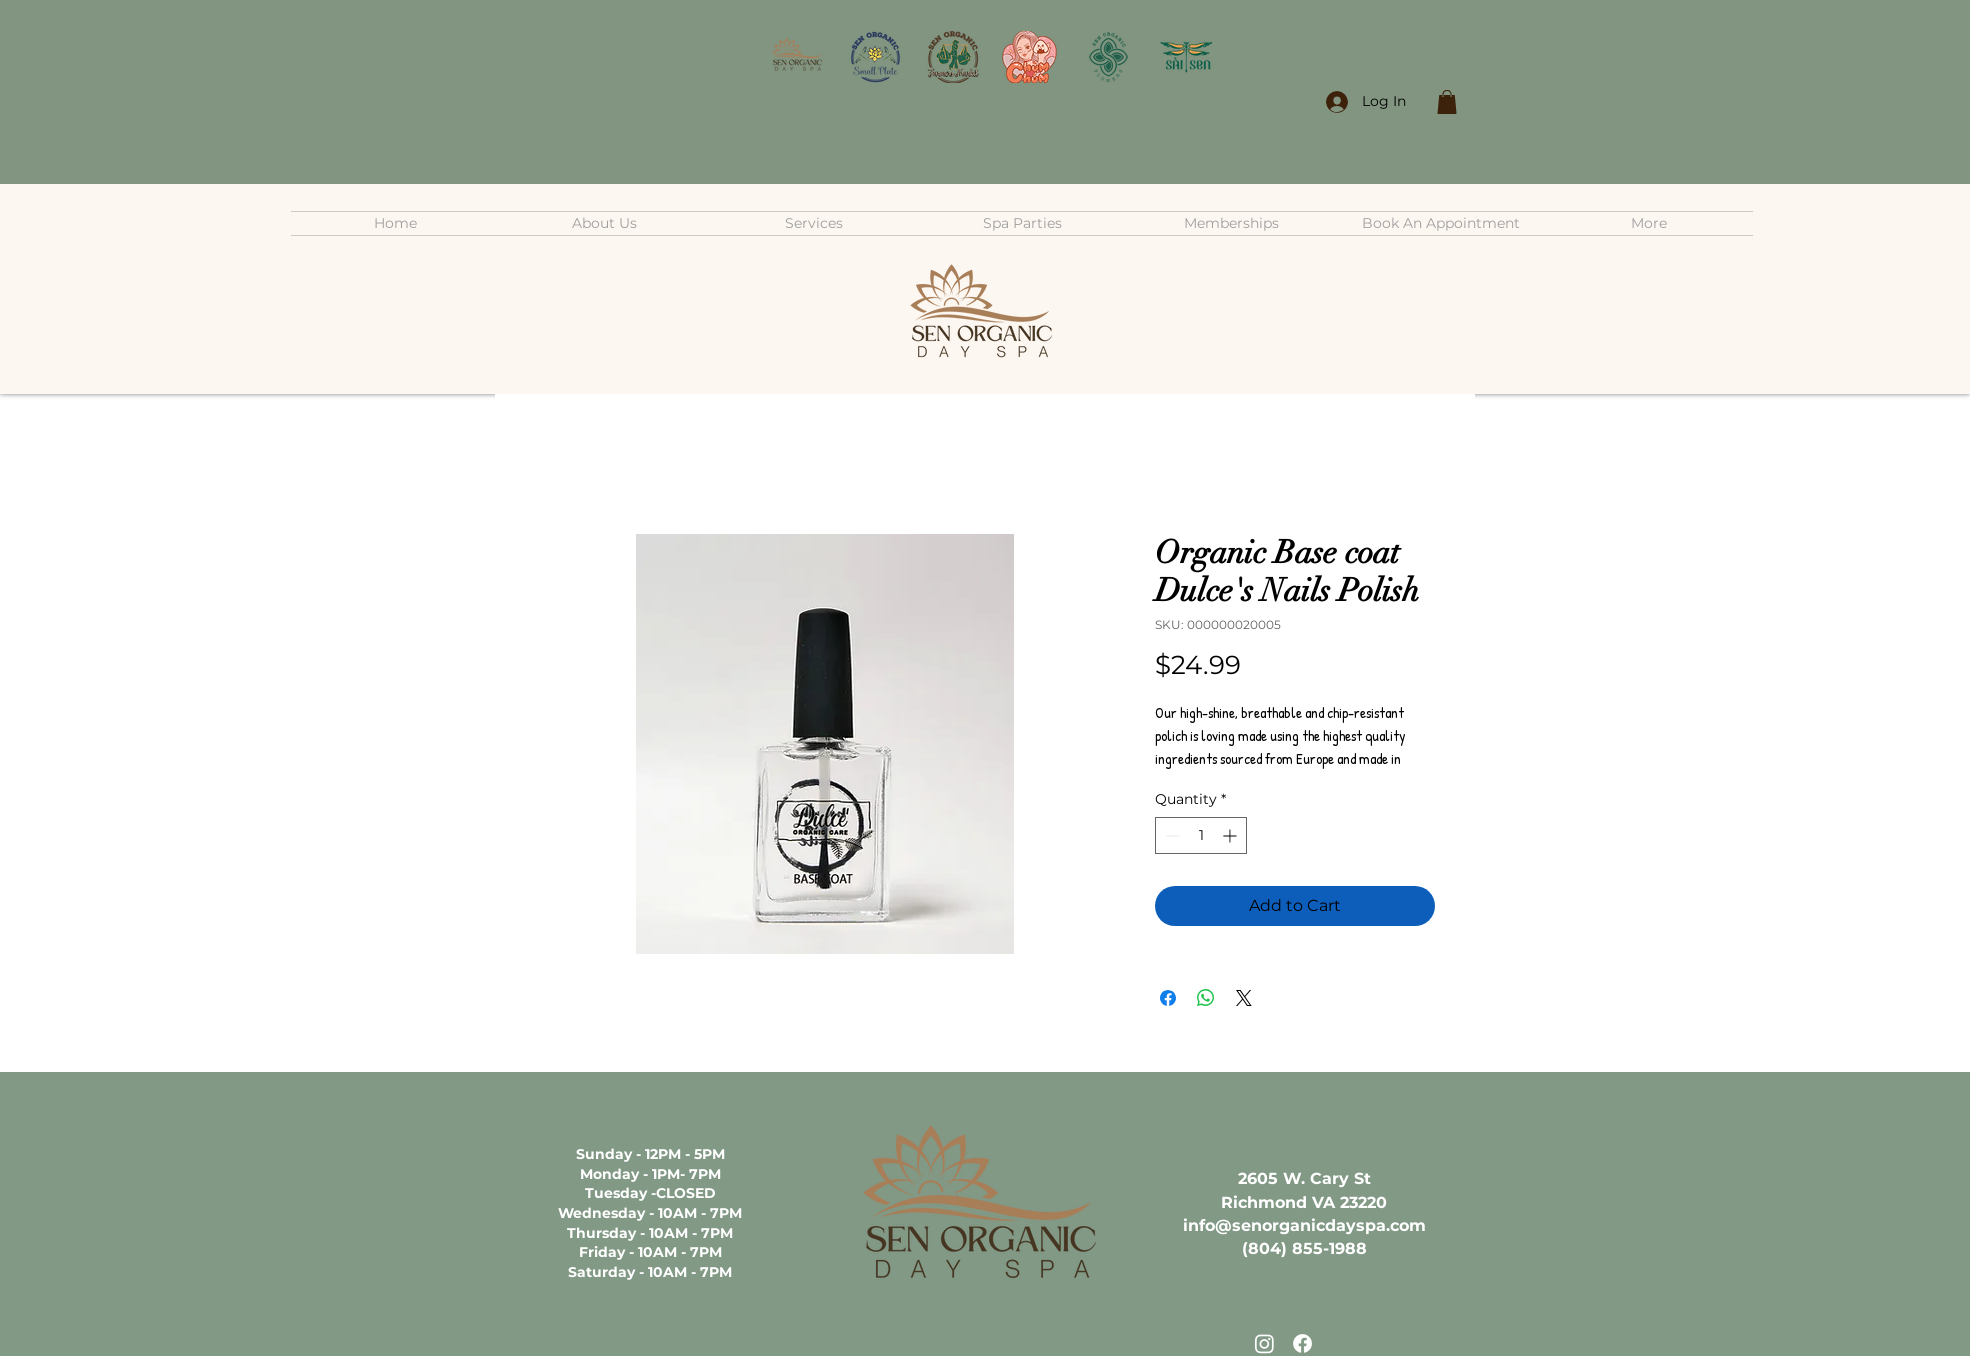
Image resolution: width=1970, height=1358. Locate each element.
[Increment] (1231, 835)
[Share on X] (1244, 998)
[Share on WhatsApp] (1206, 998)
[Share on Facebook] (1168, 998)
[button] (1447, 102)
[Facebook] (1302, 1343)
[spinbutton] (1201, 835)
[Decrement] (1170, 835)
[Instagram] (1264, 1343)
